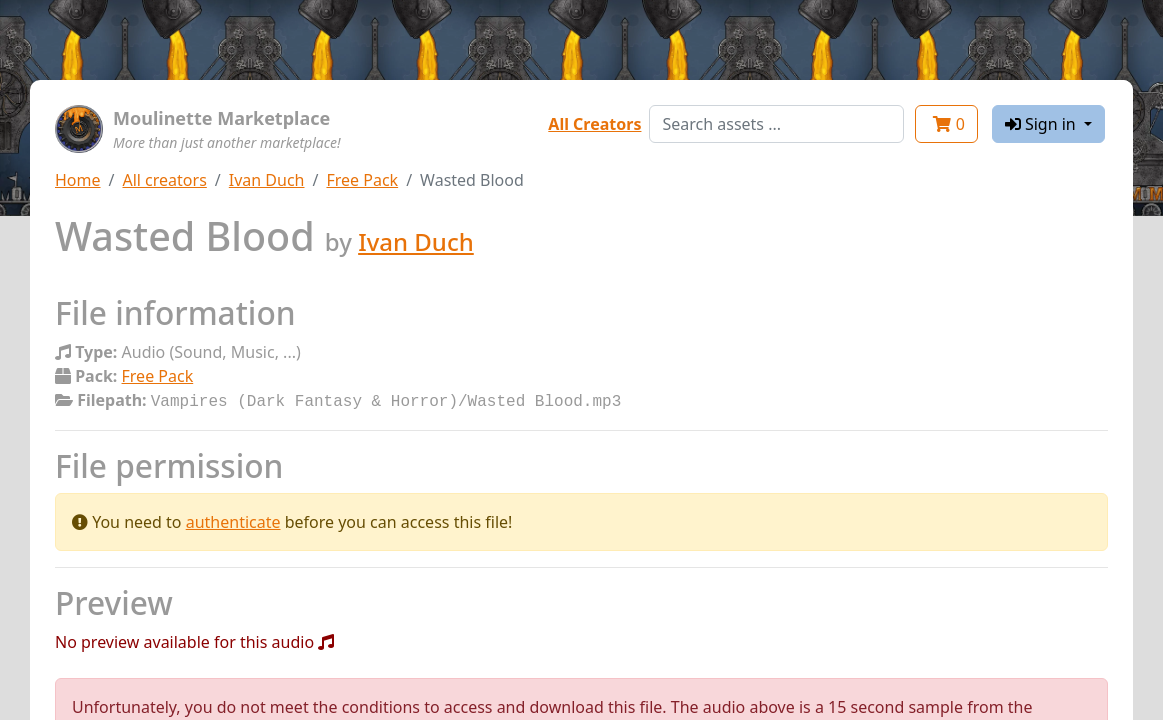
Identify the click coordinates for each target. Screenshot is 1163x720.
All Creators (594, 124)
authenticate (233, 520)
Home (78, 180)
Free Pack (362, 180)
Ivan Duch (267, 180)
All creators (164, 180)
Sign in (1042, 124)
